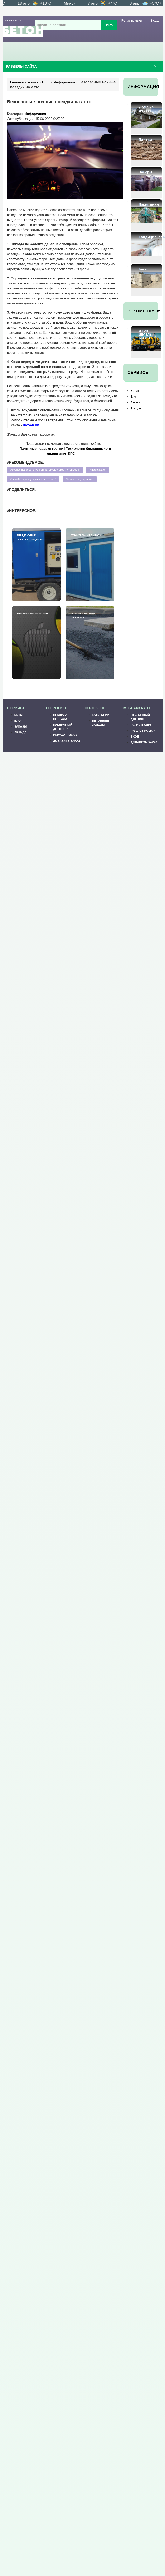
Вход (154, 20)
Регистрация (131, 20)
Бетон (135, 390)
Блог (46, 82)
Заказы (136, 401)
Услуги (32, 82)
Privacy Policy (14, 20)
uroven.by (31, 425)
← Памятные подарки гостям (39, 448)
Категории (101, 714)
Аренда (136, 407)
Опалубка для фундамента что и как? (33, 479)
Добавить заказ (66, 740)
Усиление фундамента (79, 479)
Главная (17, 82)
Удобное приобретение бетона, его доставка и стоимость (45, 469)
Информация (64, 82)
